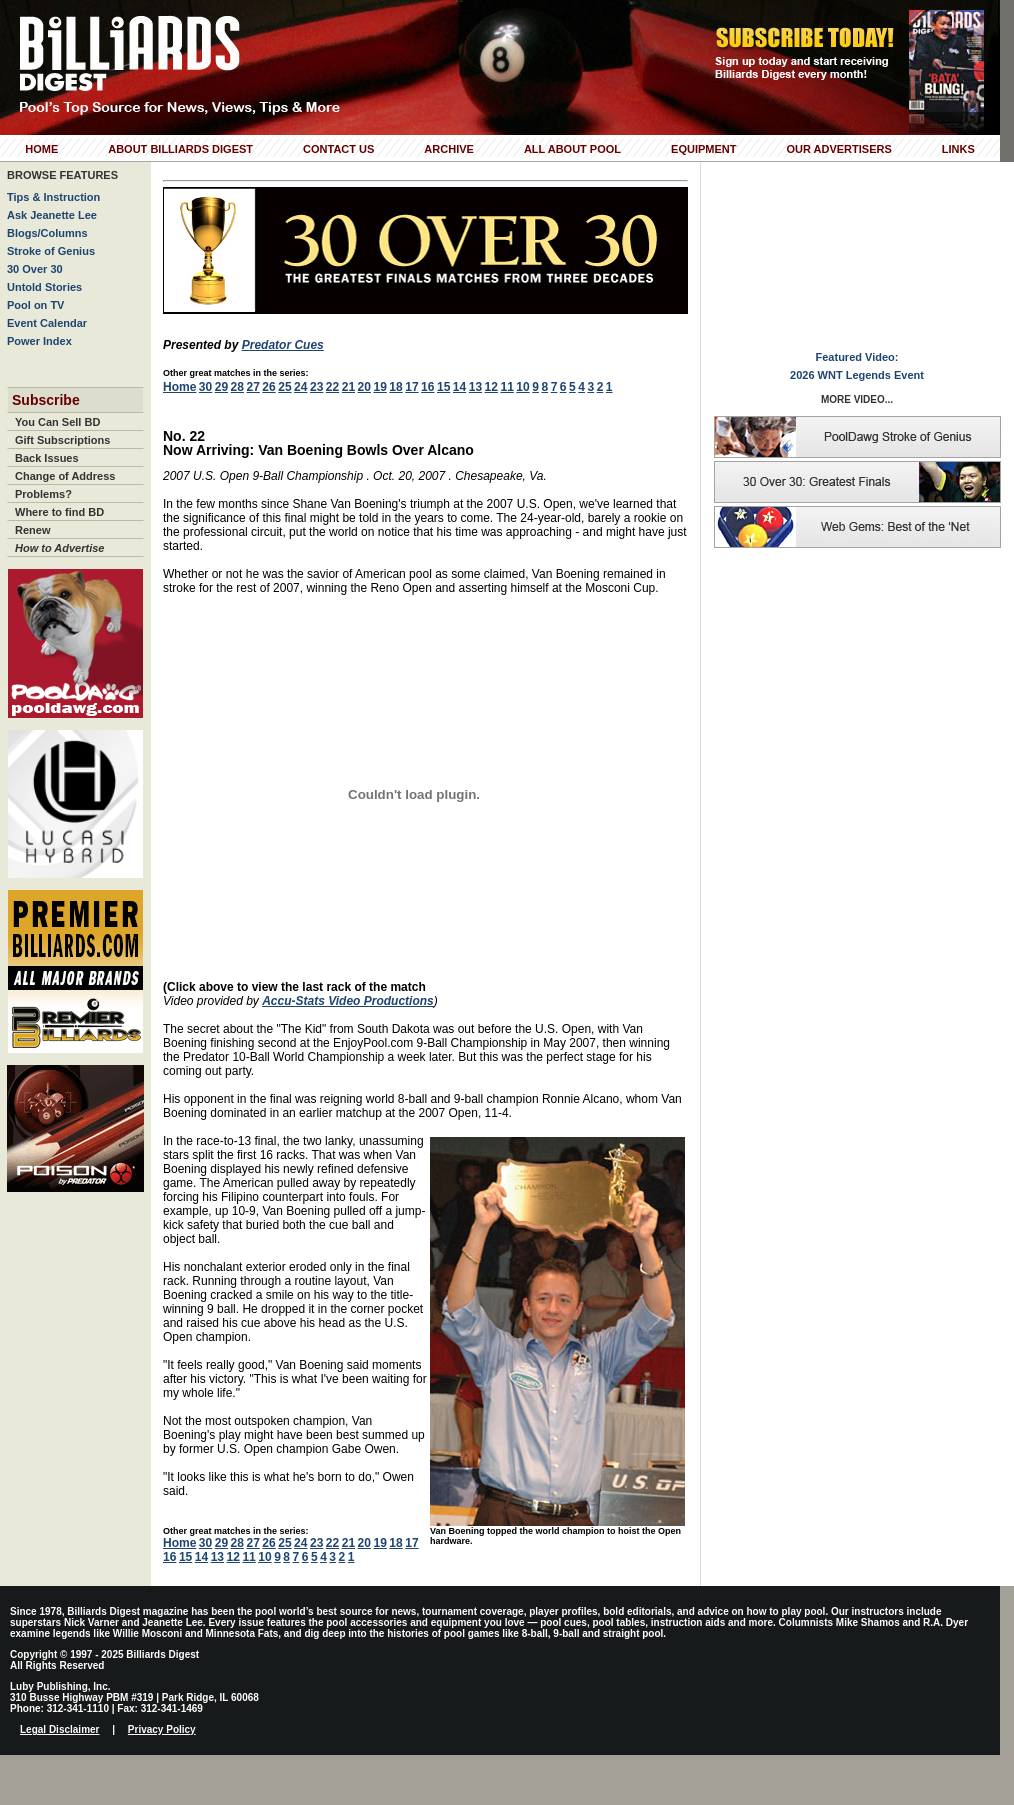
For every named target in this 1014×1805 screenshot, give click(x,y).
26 (268, 387)
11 (506, 387)
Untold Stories (44, 287)
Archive (449, 149)
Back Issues (47, 458)
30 (205, 387)
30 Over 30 (35, 269)
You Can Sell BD (57, 422)
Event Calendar (47, 323)
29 (221, 387)
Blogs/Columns (47, 233)
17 (411, 387)
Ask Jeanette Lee (52, 215)
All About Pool (572, 149)
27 (252, 387)
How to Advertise (59, 548)
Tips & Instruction (53, 197)
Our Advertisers (838, 149)
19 (379, 387)
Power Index (39, 341)
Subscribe (46, 400)
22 (332, 387)
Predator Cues (283, 345)
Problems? (43, 494)
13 (475, 387)
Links (958, 149)
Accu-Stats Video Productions (348, 1001)
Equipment (703, 149)
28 (237, 387)
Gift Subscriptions (62, 440)
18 (395, 387)
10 (522, 387)
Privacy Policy (162, 1729)
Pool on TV (35, 305)
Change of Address (65, 476)
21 (348, 387)
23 (316, 387)
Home (41, 149)
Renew (32, 530)
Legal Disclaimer (59, 1729)
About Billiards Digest (180, 149)
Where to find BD (59, 512)
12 (491, 387)
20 (364, 387)
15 (443, 387)
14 (459, 387)
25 (284, 387)
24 (300, 387)
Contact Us (338, 149)
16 (427, 387)
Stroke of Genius (51, 251)
